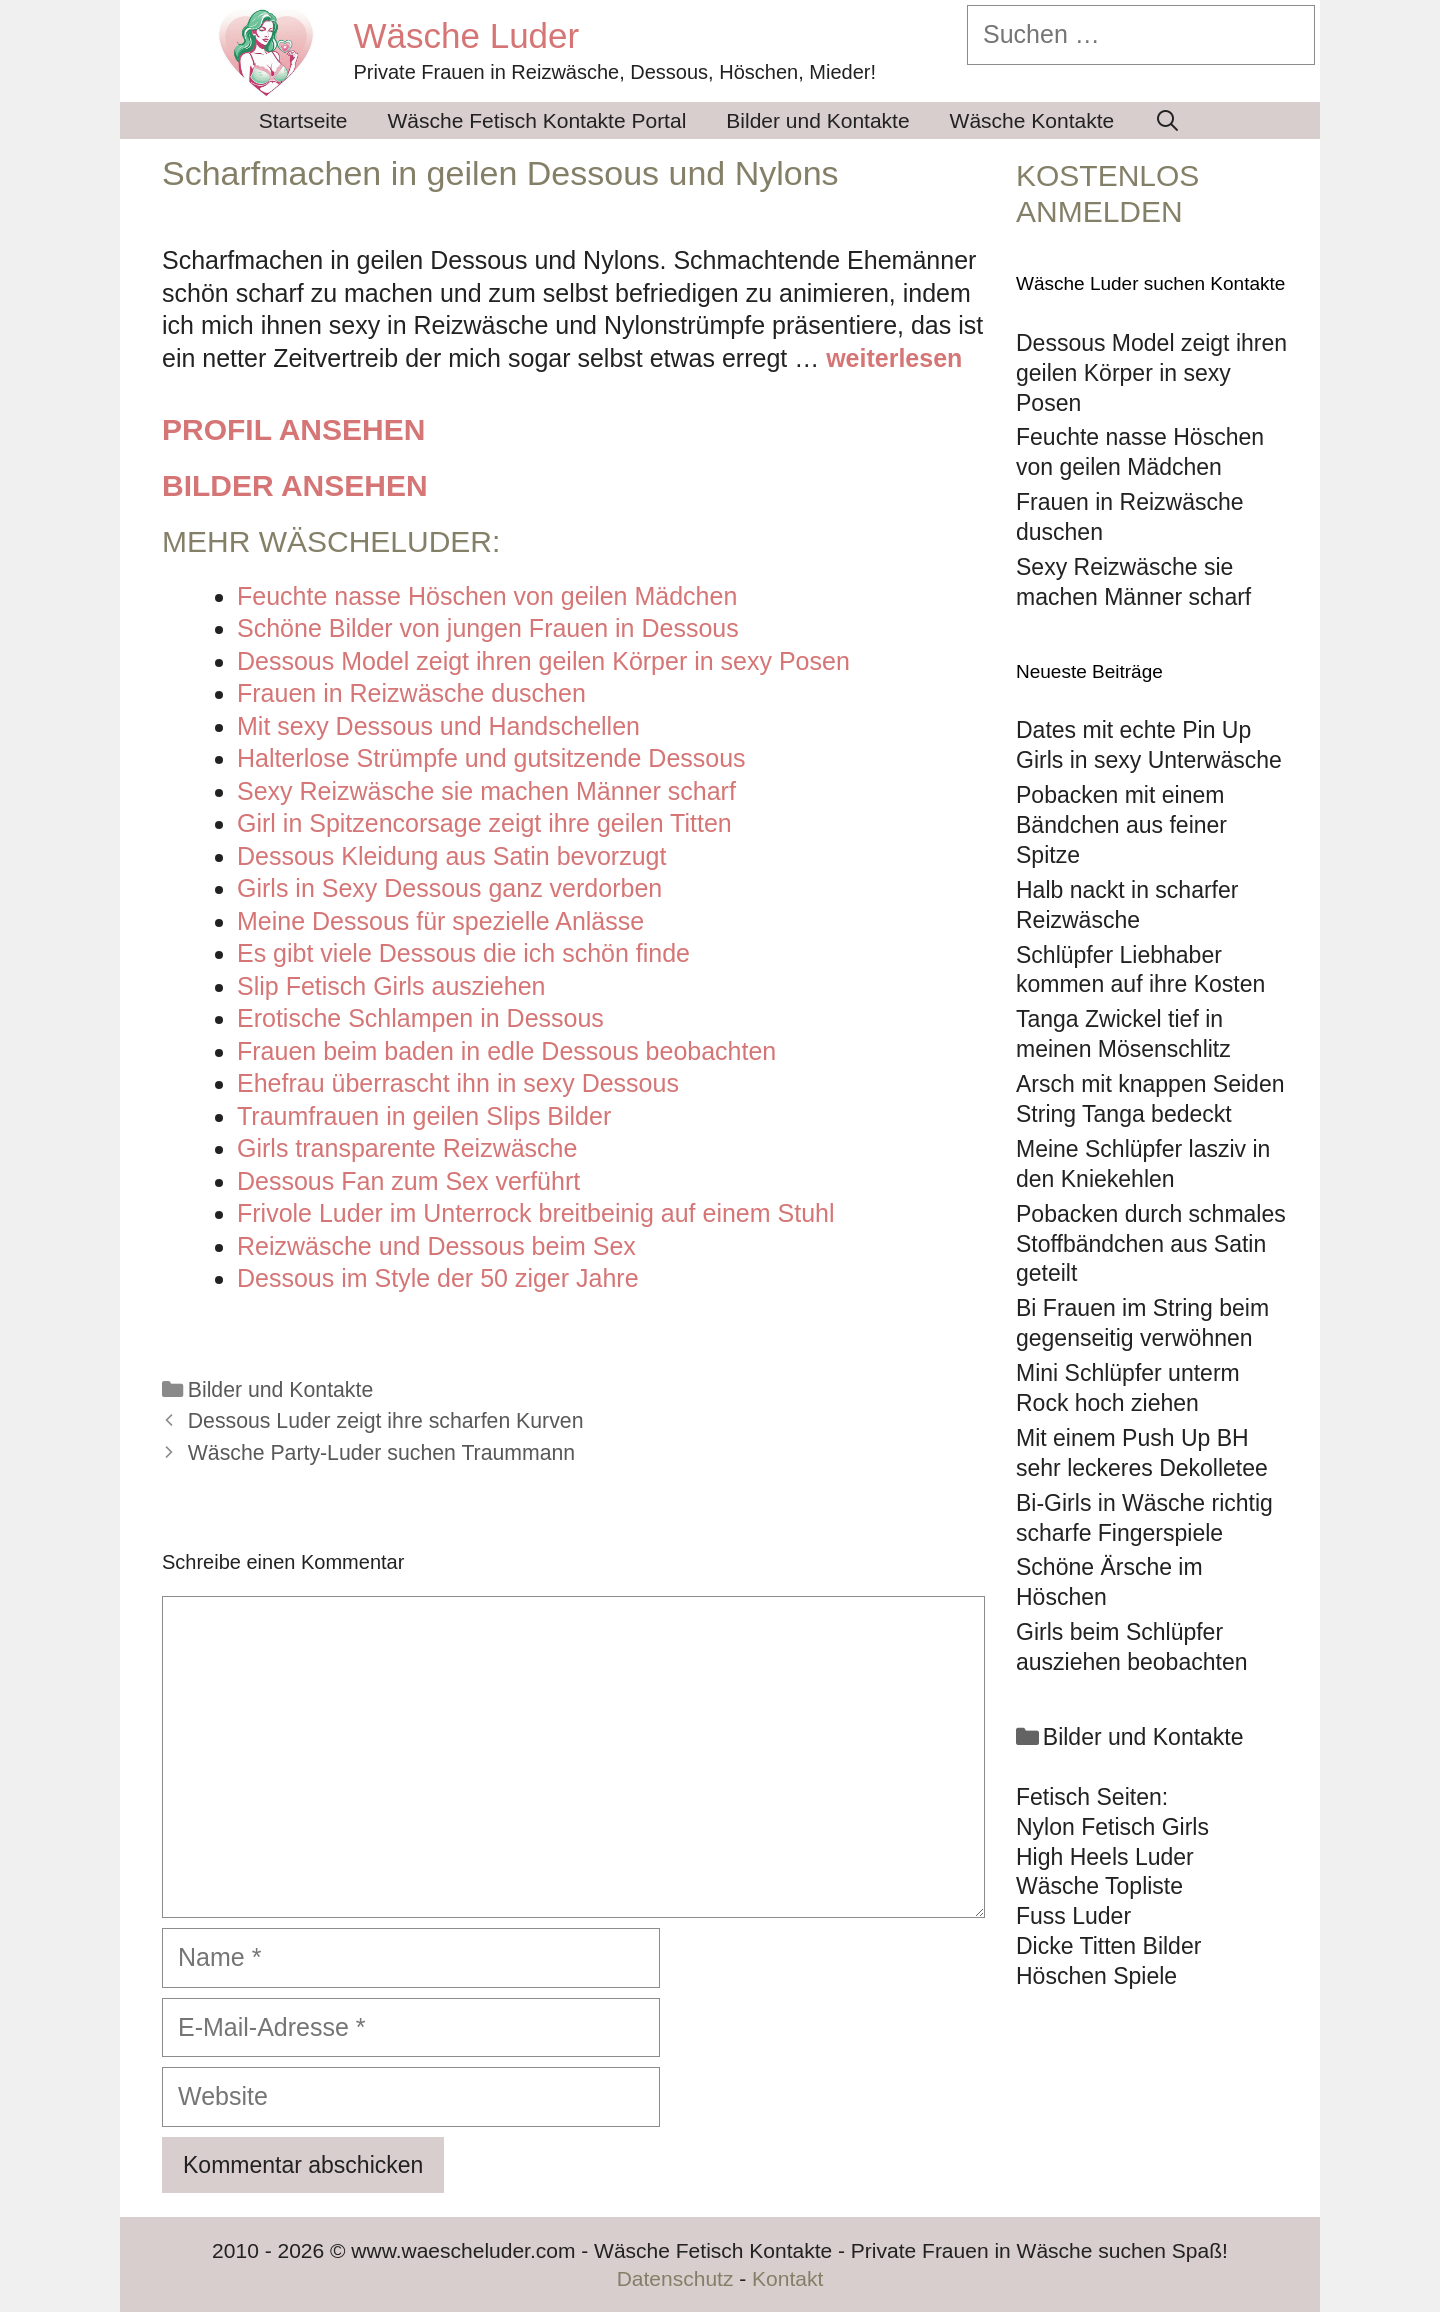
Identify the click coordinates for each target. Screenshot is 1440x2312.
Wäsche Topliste (1099, 1886)
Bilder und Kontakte (817, 120)
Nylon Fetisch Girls (1112, 1827)
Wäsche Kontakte (1032, 120)
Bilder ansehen (295, 485)
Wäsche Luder (467, 35)
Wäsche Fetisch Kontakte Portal (537, 120)
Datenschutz (675, 2278)
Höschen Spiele (1096, 1976)
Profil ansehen (293, 429)
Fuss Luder (1073, 1916)
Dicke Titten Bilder (1108, 1946)
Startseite (303, 120)
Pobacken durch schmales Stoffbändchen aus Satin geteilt (1151, 1244)
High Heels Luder (1105, 1857)
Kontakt (787, 2278)
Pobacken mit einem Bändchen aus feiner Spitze (1121, 825)
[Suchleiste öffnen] (1167, 120)
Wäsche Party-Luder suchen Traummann (381, 1453)
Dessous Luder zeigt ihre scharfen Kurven (386, 1421)
